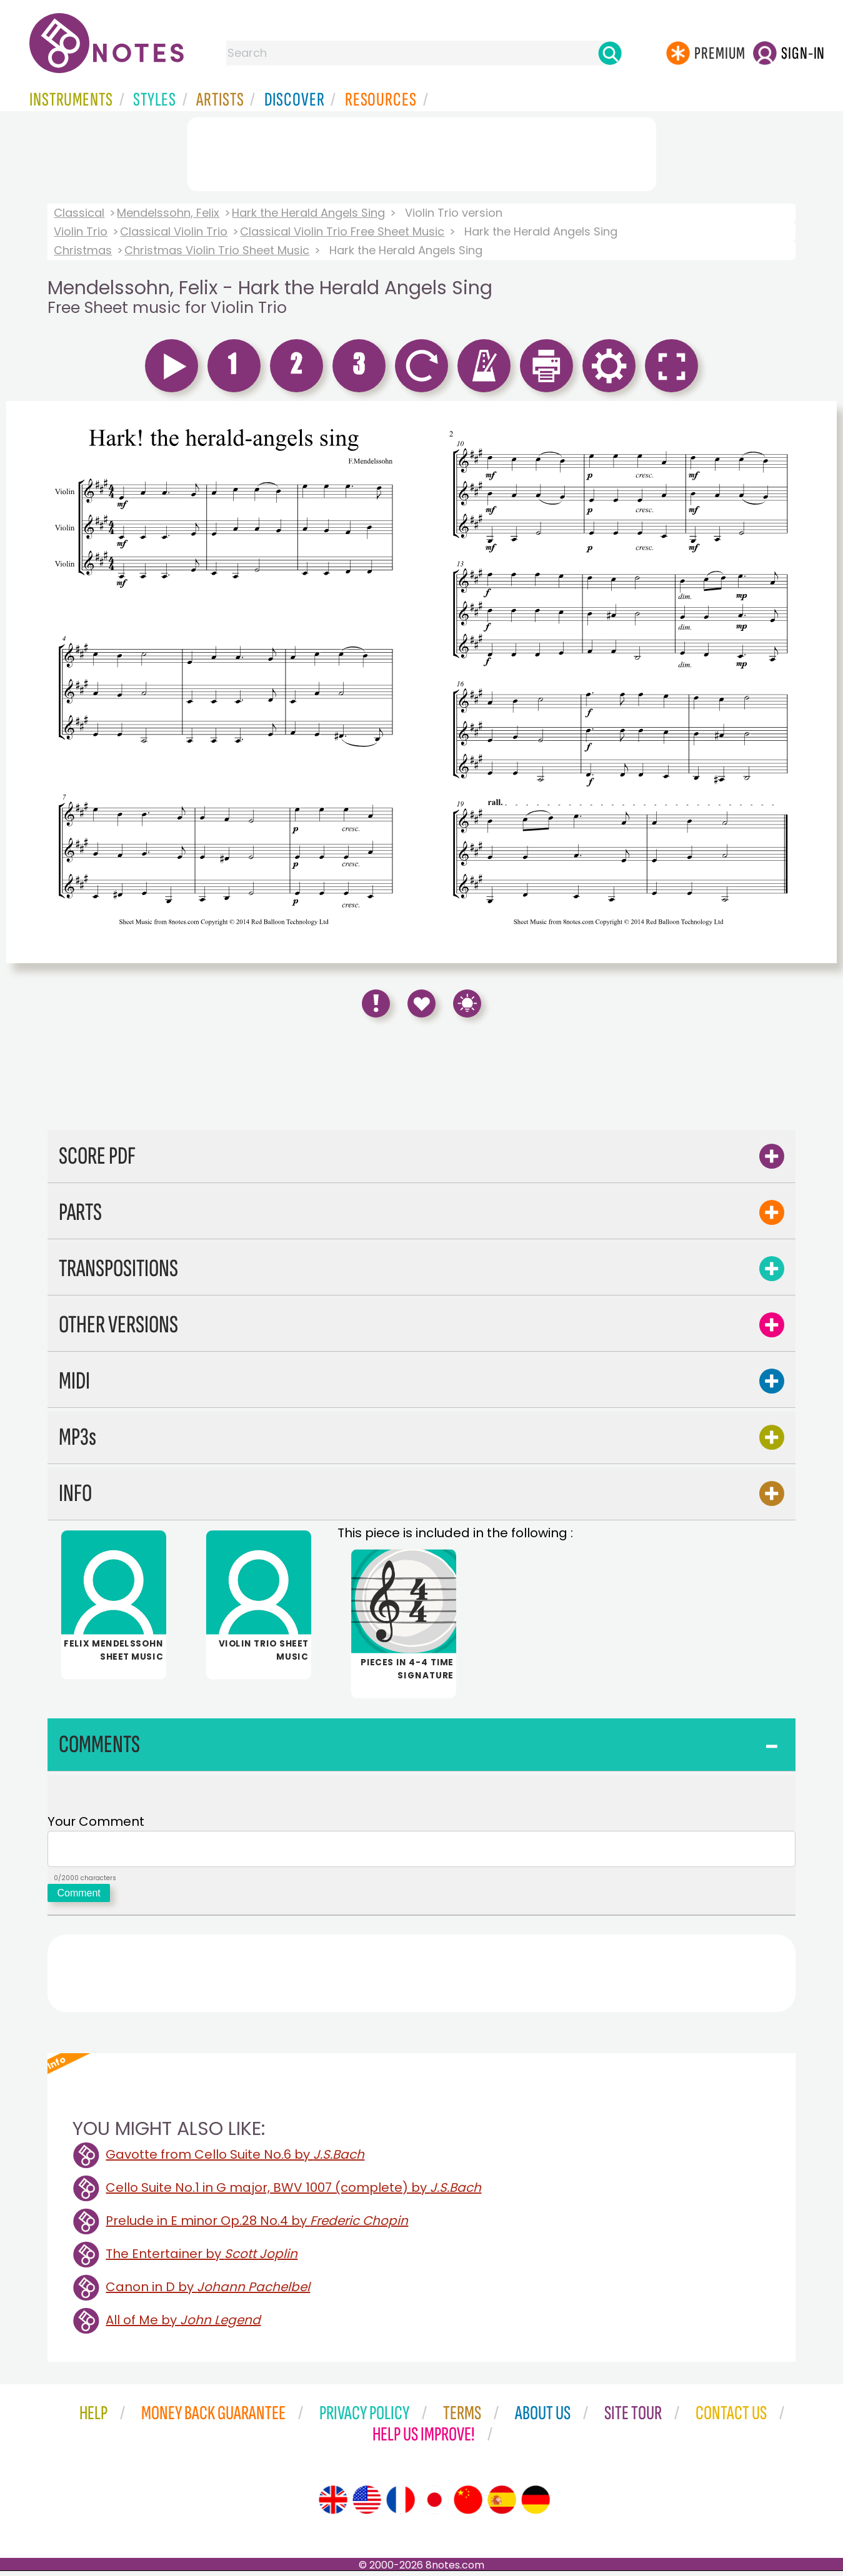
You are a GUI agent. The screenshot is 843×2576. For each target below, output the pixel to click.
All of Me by (183, 2325)
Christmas (83, 250)
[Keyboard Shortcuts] (467, 1003)
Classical (79, 212)
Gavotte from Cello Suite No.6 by (235, 2159)
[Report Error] (376, 1003)
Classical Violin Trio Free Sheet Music (342, 231)
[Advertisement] (421, 152)
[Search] (610, 53)
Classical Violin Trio (173, 231)
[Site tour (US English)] (366, 2504)
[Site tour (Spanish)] (501, 2504)
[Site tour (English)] (333, 2504)
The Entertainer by (201, 2258)
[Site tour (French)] (400, 2504)
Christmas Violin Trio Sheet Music (216, 250)
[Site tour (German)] (535, 2504)
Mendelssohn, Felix (168, 212)
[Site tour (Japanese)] (434, 2504)
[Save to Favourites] (421, 1003)
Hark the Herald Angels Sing (308, 212)
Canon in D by (208, 2292)
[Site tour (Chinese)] (468, 2504)
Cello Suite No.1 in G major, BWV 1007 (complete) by (293, 2192)
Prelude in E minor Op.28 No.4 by (257, 2225)
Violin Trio (80, 231)
